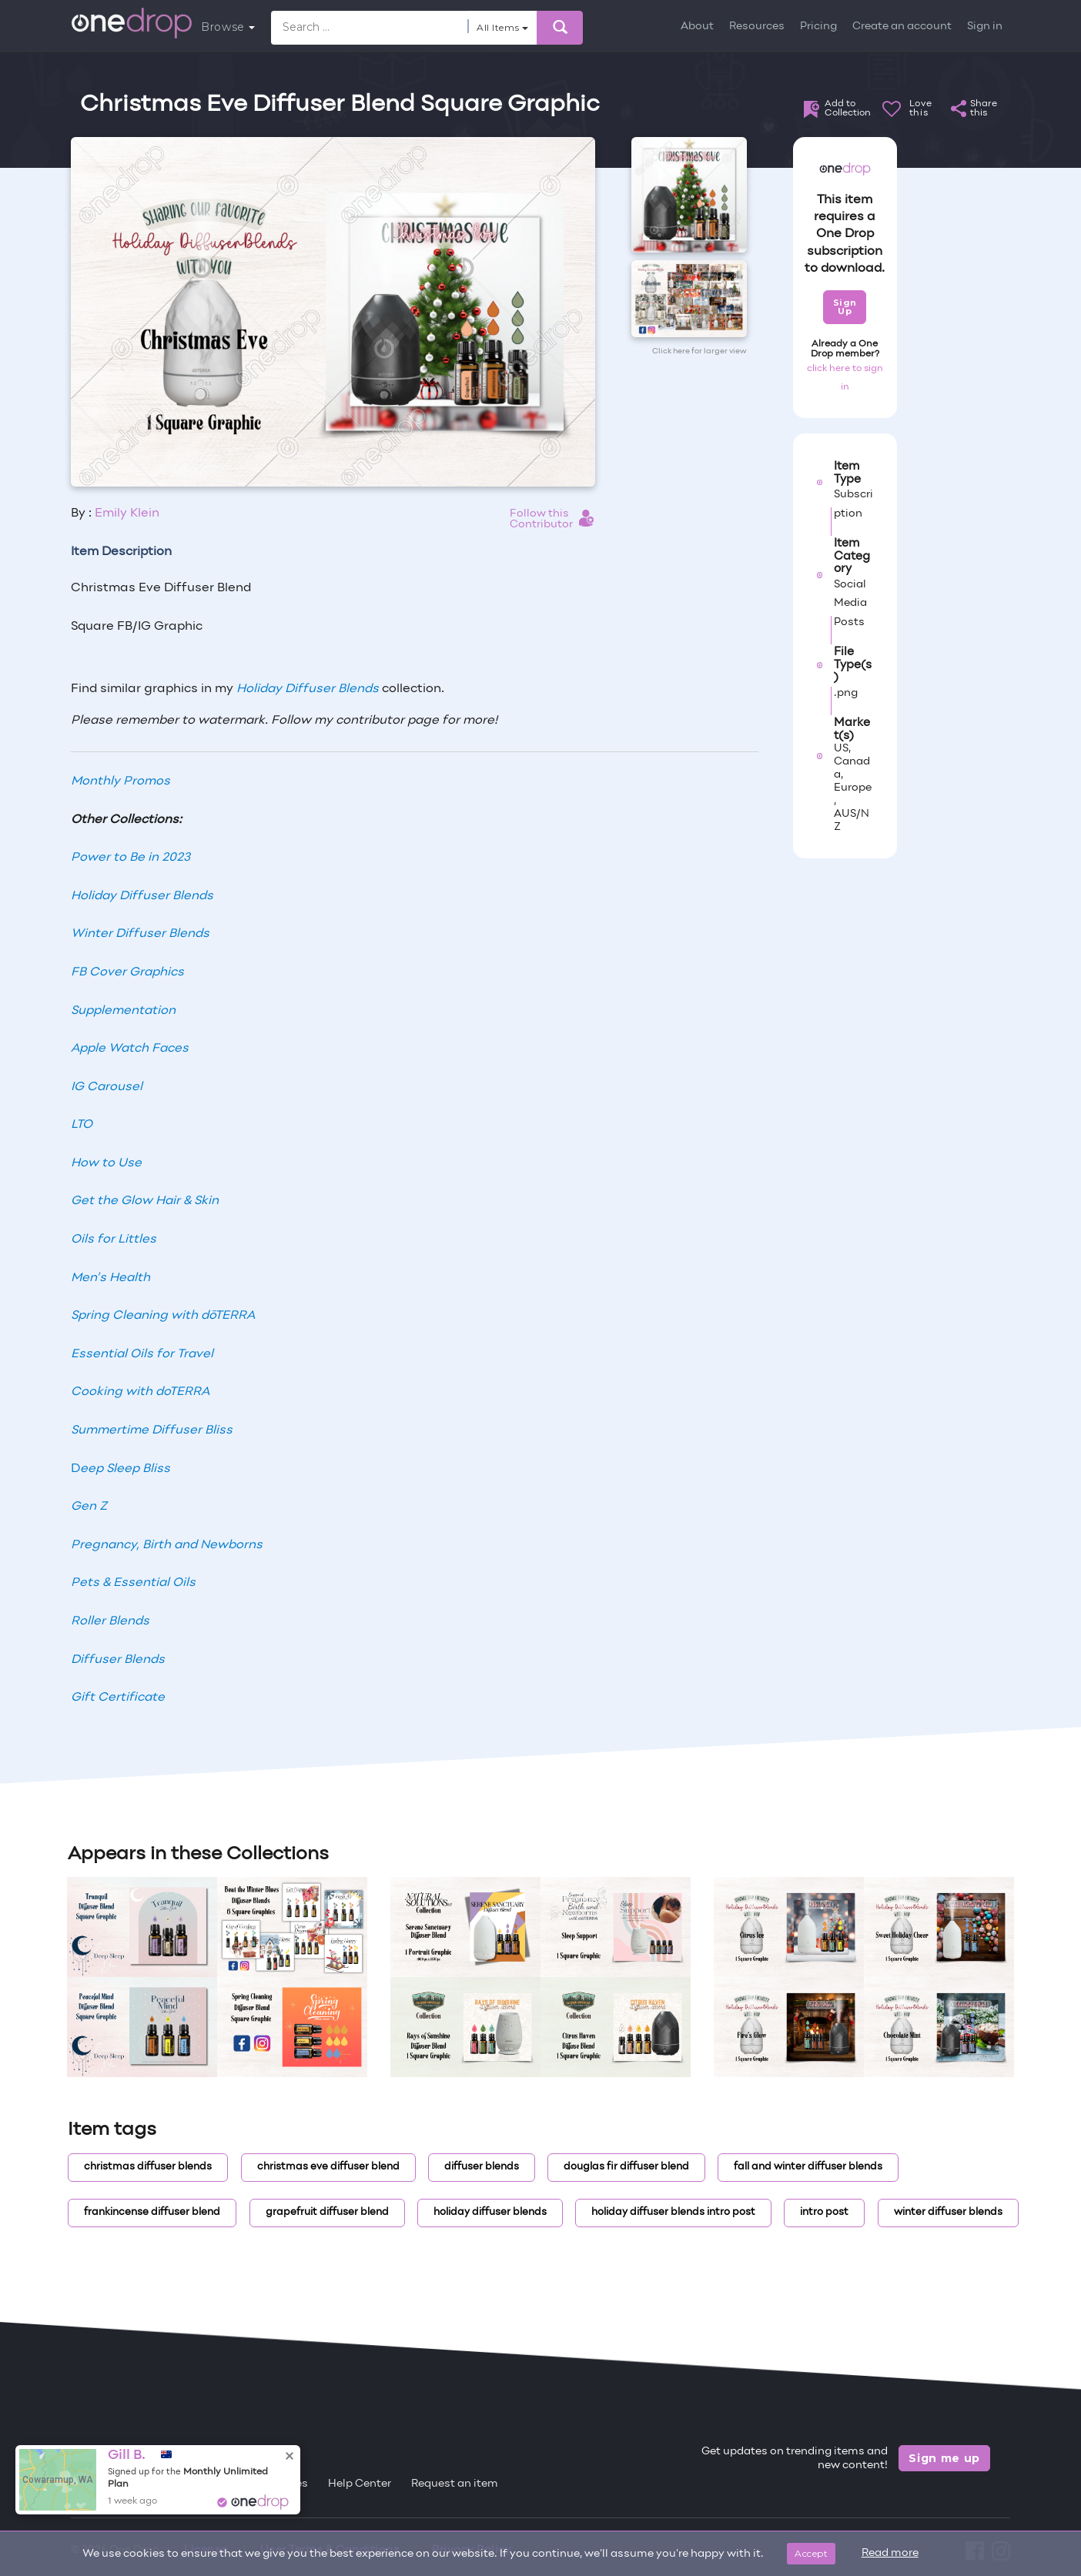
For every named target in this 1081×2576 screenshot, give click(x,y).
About (697, 27)
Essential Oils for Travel (142, 1354)
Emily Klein (127, 513)
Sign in (984, 27)
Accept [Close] (811, 2553)
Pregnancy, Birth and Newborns (167, 1545)
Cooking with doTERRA (140, 1392)
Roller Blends (110, 1621)
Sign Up (845, 306)
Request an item (454, 2484)
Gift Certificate (118, 1697)
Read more (890, 2553)
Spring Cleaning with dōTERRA (163, 1316)
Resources (757, 27)
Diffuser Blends (118, 1660)
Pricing (818, 27)
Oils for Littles (113, 1239)
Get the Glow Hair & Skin (145, 1201)
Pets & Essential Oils (133, 1583)
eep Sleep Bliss (125, 1469)
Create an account (902, 27)
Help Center (359, 2484)
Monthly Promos (120, 781)
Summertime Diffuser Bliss (152, 1430)
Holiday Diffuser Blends (307, 689)
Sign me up (944, 2458)
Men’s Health (110, 1278)
